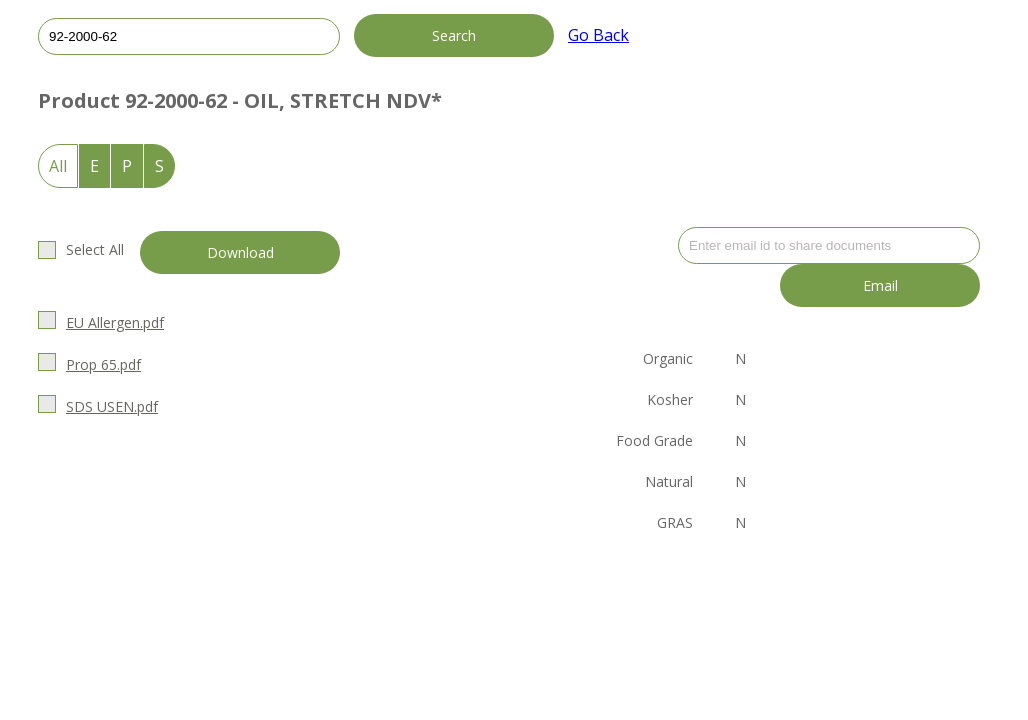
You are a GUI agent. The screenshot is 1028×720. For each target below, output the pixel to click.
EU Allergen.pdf (115, 322)
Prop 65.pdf (103, 364)
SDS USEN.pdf (112, 406)
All (58, 166)
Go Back (598, 35)
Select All (95, 249)
